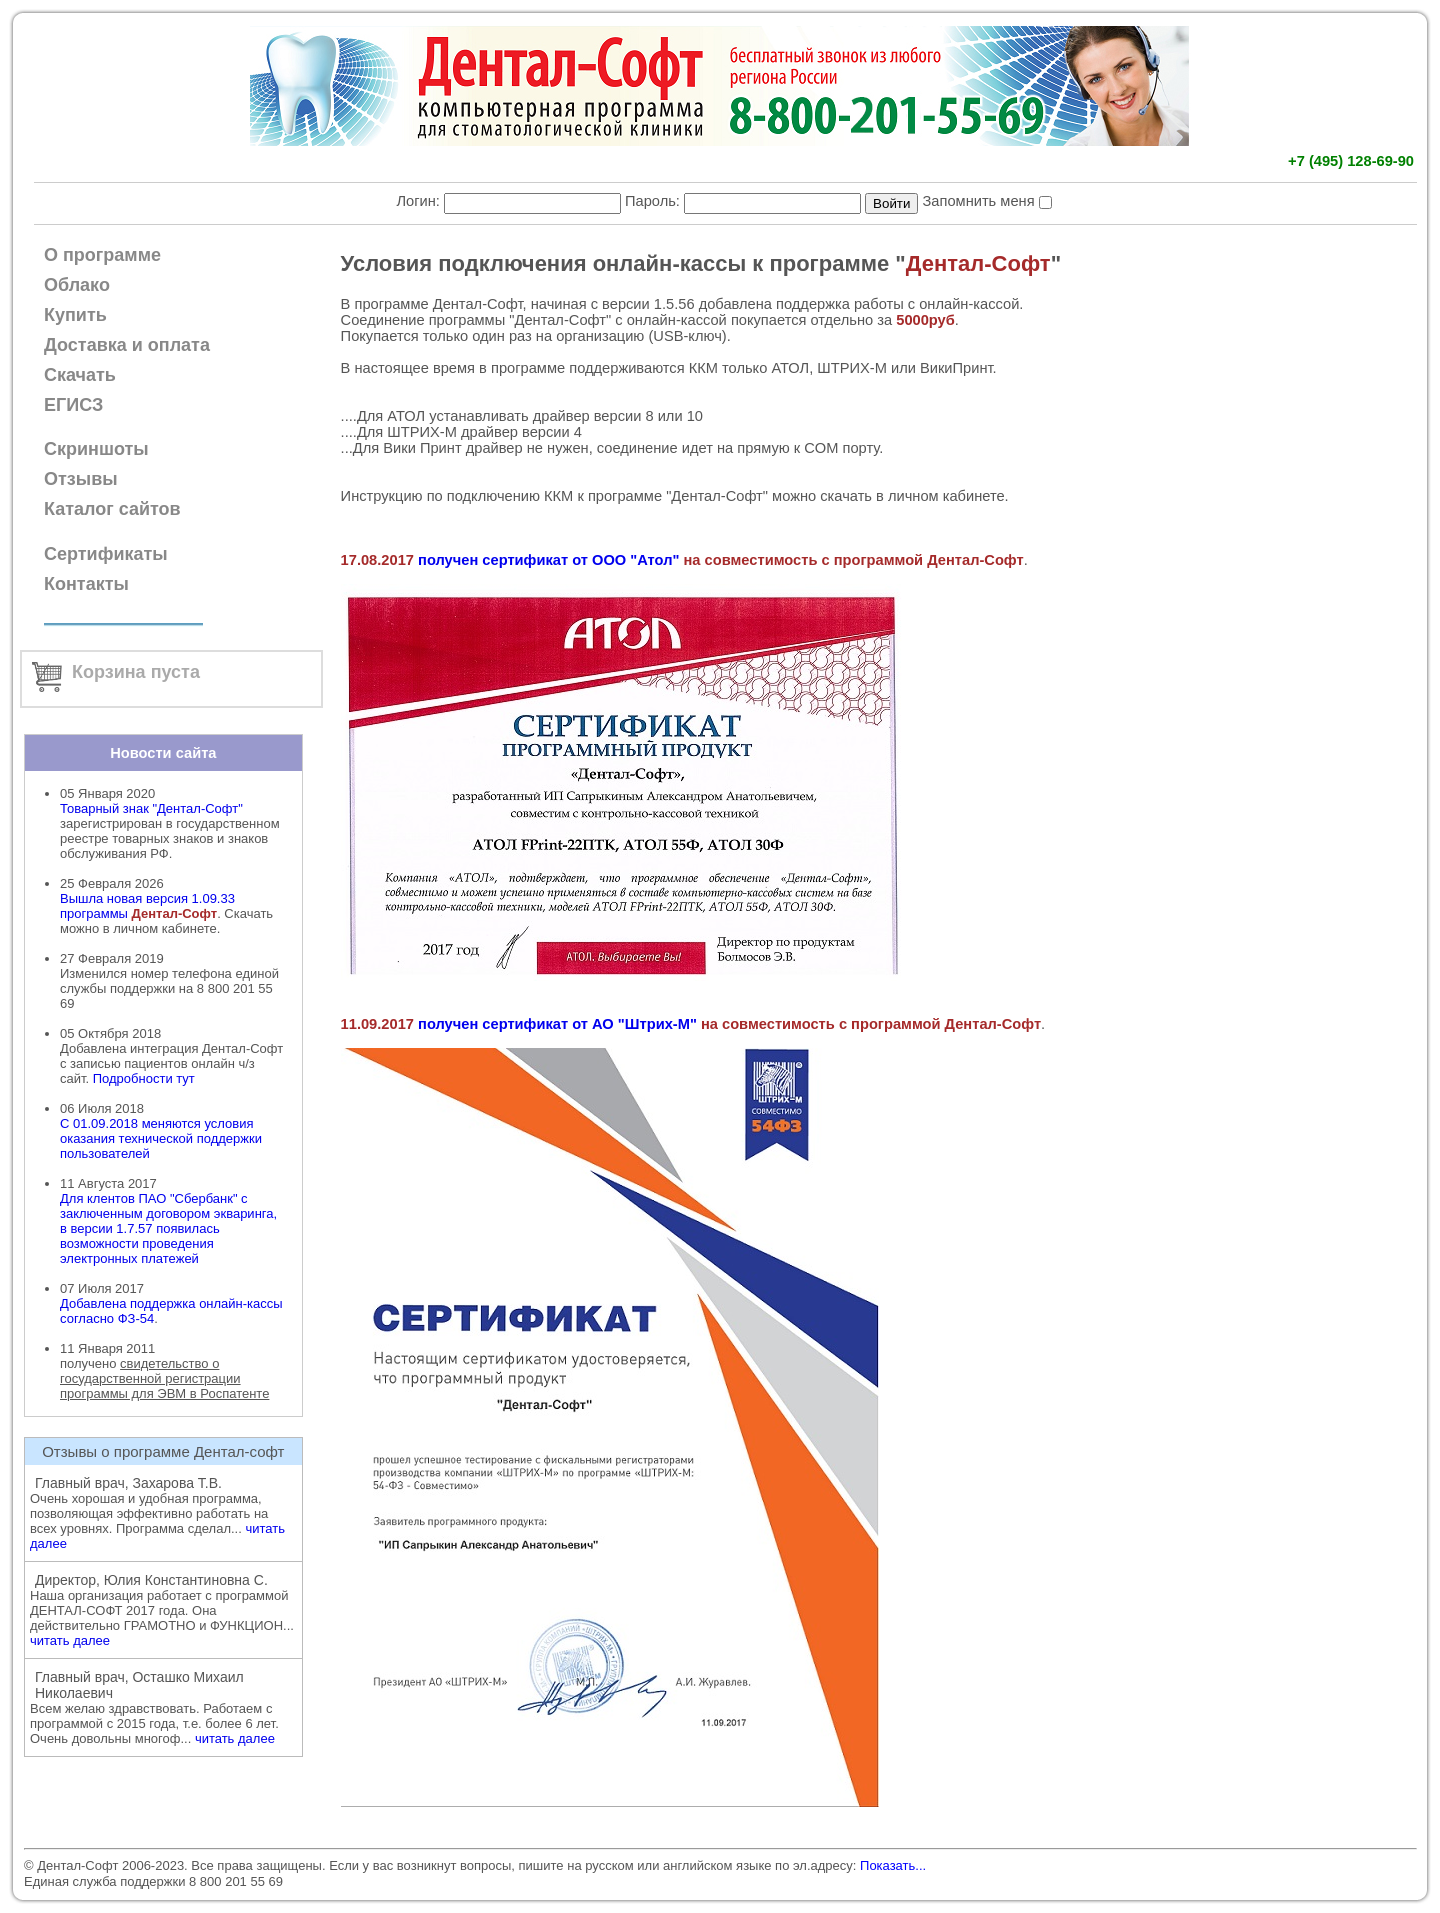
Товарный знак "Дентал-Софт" (151, 808)
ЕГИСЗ (73, 405)
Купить (75, 315)
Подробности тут (144, 1078)
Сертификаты (106, 554)
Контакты (86, 584)
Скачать (80, 375)
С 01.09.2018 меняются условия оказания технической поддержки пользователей (161, 1138)
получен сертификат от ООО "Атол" (548, 560)
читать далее (70, 1640)
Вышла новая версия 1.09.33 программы (147, 906)
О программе (102, 255)
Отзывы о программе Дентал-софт (163, 1451)
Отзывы (81, 479)
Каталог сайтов (112, 509)
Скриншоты (96, 449)
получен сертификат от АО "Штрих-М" (557, 1024)
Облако (77, 285)
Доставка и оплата (127, 345)
